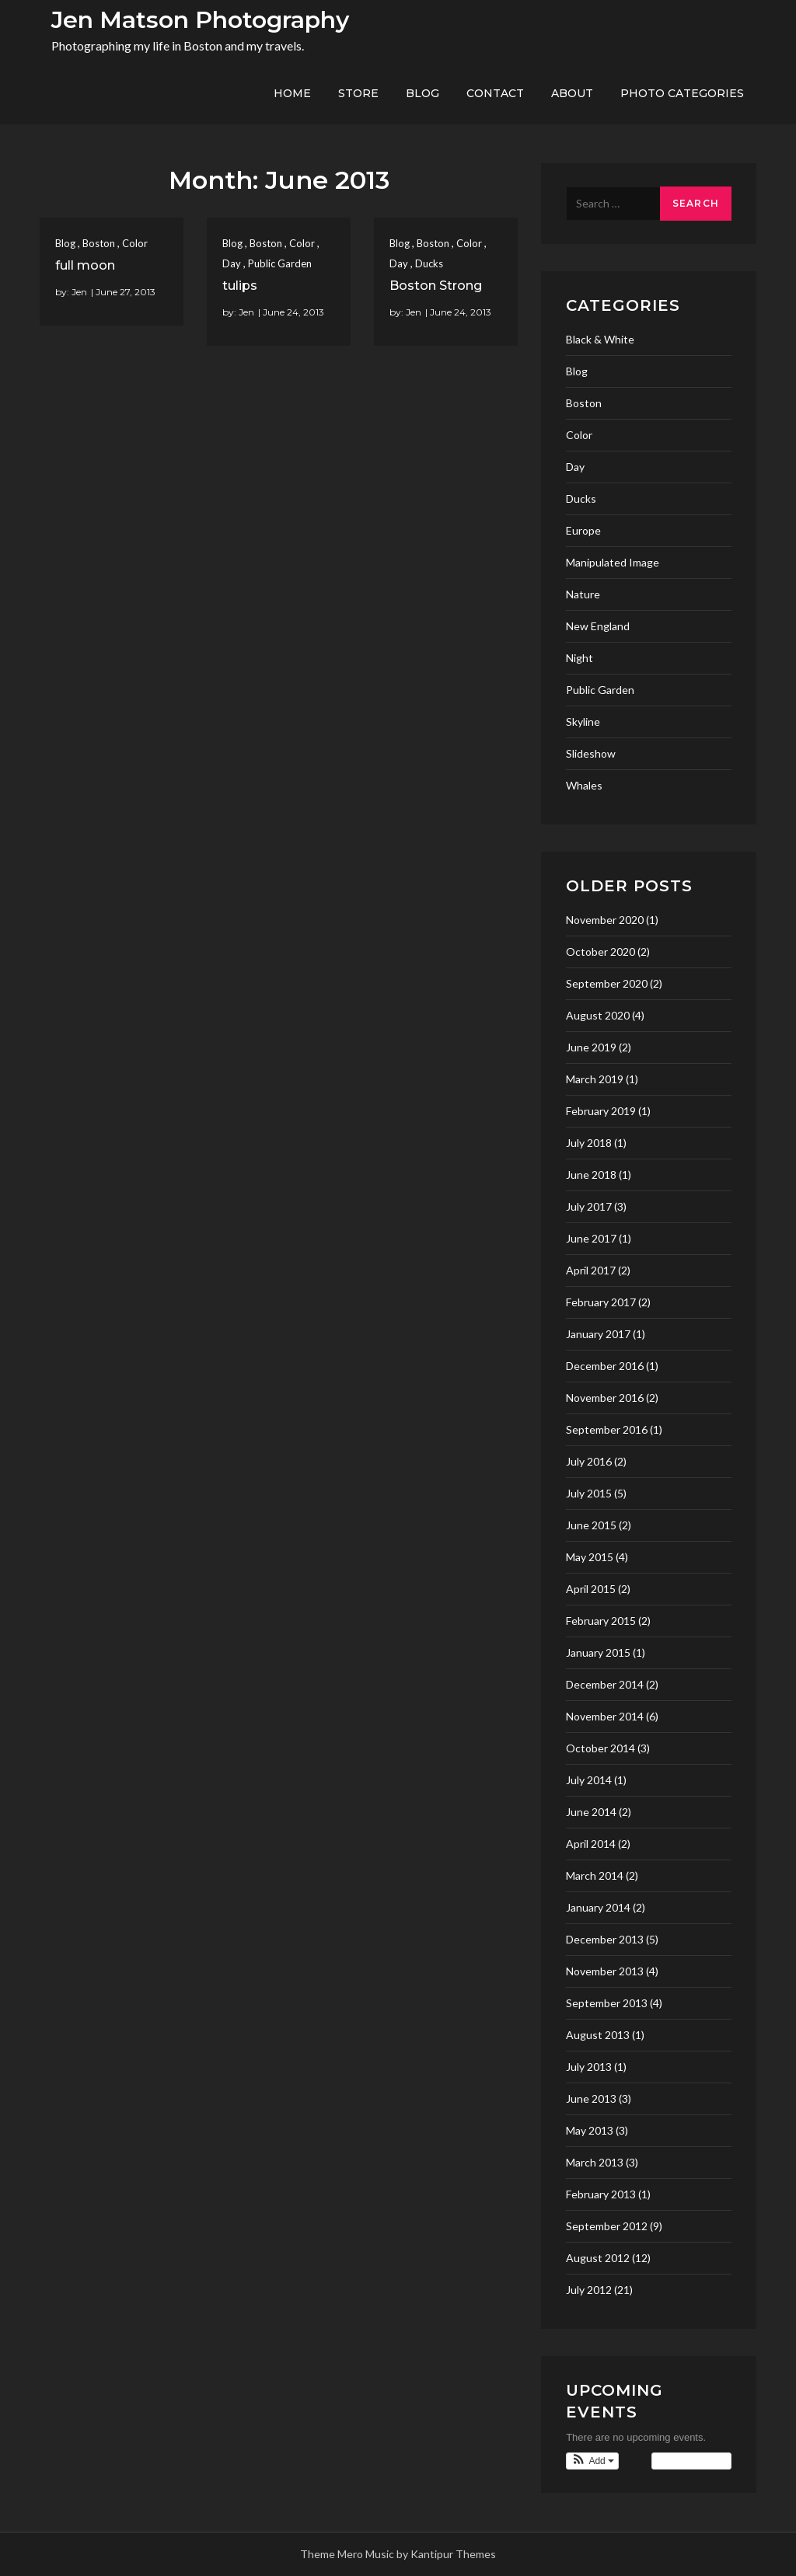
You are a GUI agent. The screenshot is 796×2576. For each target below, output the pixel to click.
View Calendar (691, 2461)
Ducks (429, 263)
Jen (79, 292)
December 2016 (605, 1365)
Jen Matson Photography (200, 19)
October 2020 (600, 951)
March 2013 (594, 2162)
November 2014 (605, 1716)
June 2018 (591, 1174)
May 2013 (589, 2130)
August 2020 (598, 1015)
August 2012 (598, 2257)
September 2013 (607, 2003)
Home (292, 93)
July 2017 (589, 1206)
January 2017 (598, 1333)
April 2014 (591, 1843)
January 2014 (598, 1907)
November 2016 (605, 1397)
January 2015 (598, 1652)
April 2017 (591, 1270)
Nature (583, 594)
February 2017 (601, 1302)
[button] (592, 2461)
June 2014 (591, 1811)
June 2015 (591, 1525)
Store (358, 93)
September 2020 (607, 983)
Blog (422, 93)
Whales (584, 785)
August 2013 (598, 2034)
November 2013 (605, 1971)
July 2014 (589, 1779)
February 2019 (601, 1110)
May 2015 (589, 1556)
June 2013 (591, 2098)
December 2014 (605, 1684)
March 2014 (594, 1875)
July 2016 (589, 1461)
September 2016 (607, 1429)
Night (579, 657)
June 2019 (591, 1047)
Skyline (583, 721)
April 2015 (591, 1588)
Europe (583, 530)
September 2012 (607, 2226)
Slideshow (591, 753)
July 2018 (589, 1142)
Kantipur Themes (453, 2553)
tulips (239, 285)
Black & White (600, 339)
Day (231, 263)
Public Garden (280, 263)
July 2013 (589, 2066)
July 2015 (589, 1493)
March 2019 (594, 1079)
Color (135, 243)
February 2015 (601, 1620)
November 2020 (605, 919)
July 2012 (589, 2289)
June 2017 (591, 1238)
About (572, 93)
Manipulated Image (612, 562)
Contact (495, 93)
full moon (85, 265)
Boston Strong (435, 285)
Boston (98, 243)
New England (598, 626)
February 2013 (601, 2194)
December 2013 (605, 1939)
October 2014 (600, 1748)
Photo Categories (682, 93)
